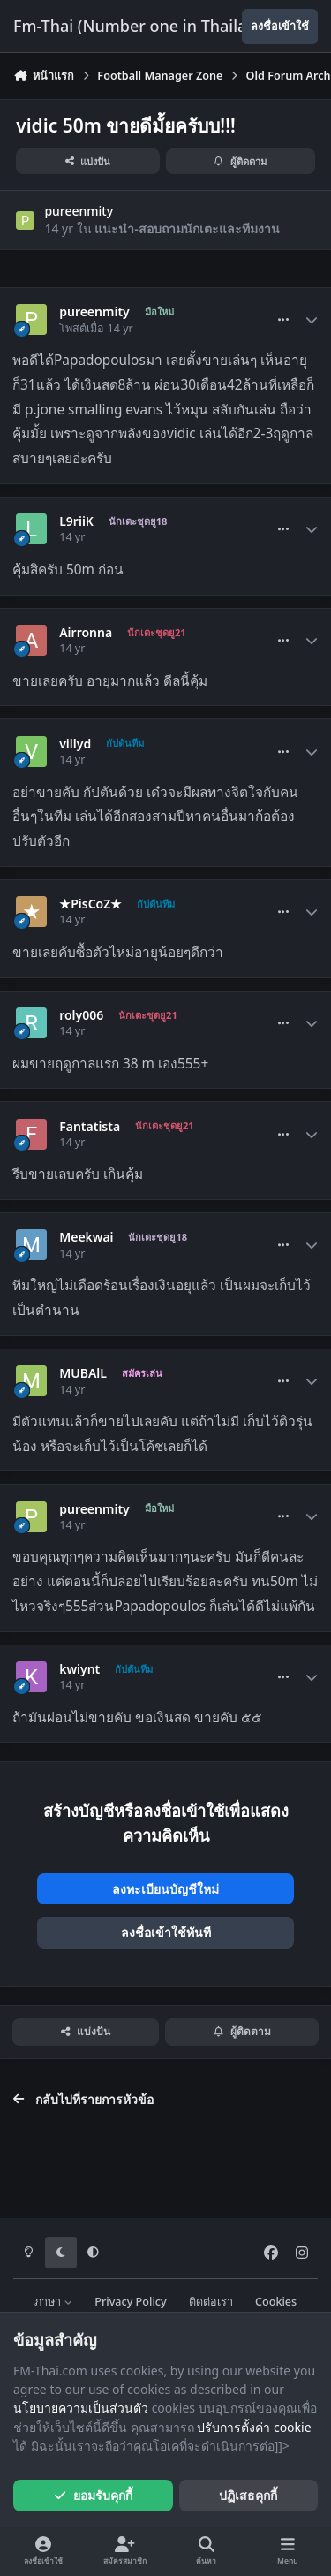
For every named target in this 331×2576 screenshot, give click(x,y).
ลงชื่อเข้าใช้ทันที (166, 1932)
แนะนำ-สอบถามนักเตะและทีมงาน (186, 228)
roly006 (81, 1015)
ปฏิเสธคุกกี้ (248, 2495)
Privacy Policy (130, 2301)
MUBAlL (83, 1373)
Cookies (276, 2301)
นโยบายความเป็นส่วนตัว (80, 2407)
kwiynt (79, 1669)
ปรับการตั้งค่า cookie (254, 2427)
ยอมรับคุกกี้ (93, 2495)
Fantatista (89, 1127)
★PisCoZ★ (90, 904)
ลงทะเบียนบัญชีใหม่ (165, 1889)
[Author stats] (311, 320)
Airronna (85, 633)
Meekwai (86, 1237)
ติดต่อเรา (211, 2301)
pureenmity (78, 210)
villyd (75, 744)
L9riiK (76, 521)
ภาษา (53, 2301)
